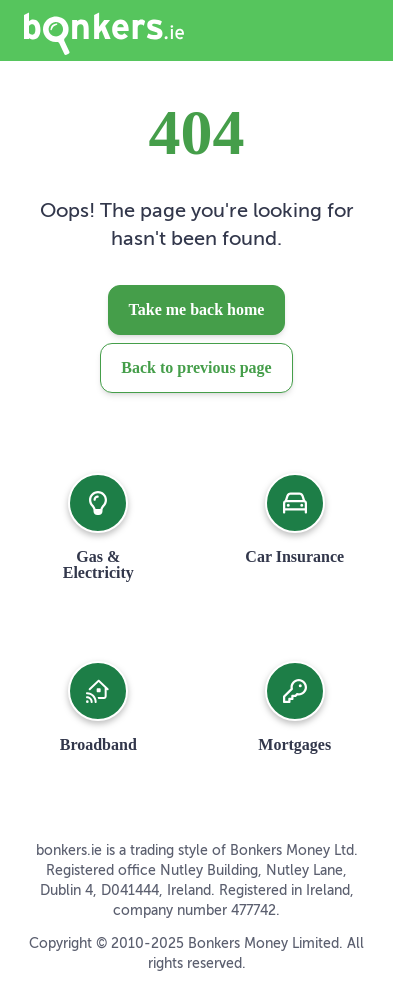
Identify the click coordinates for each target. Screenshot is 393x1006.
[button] (98, 527)
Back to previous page (196, 367)
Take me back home (197, 309)
